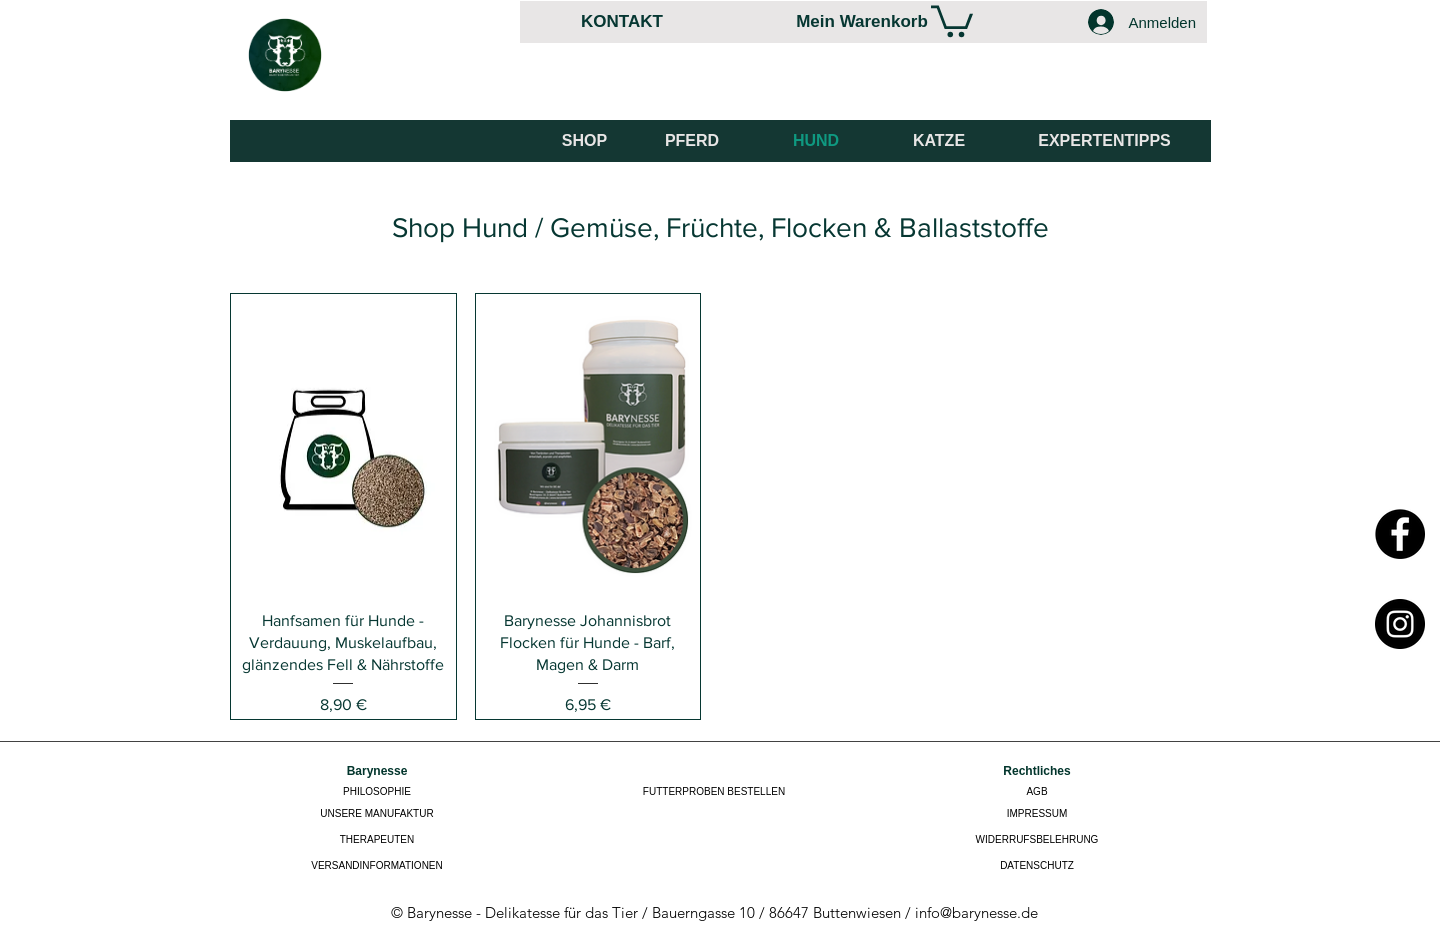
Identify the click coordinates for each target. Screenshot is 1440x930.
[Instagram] (1400, 624)
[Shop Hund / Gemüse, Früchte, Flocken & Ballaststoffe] (720, 227)
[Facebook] (1400, 534)
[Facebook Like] (1137, 91)
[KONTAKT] (622, 21)
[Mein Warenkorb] (862, 21)
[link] (952, 19)
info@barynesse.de (976, 912)
